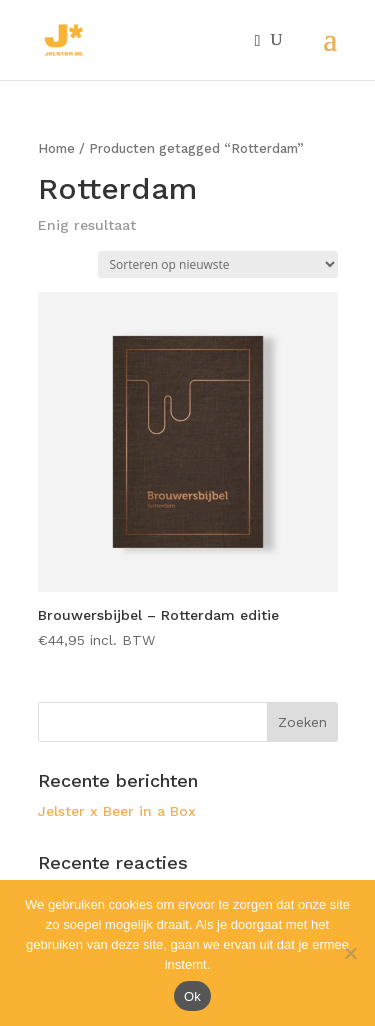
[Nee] (350, 953)
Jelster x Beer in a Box (117, 811)
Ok (192, 996)
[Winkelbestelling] (218, 264)
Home (56, 148)
